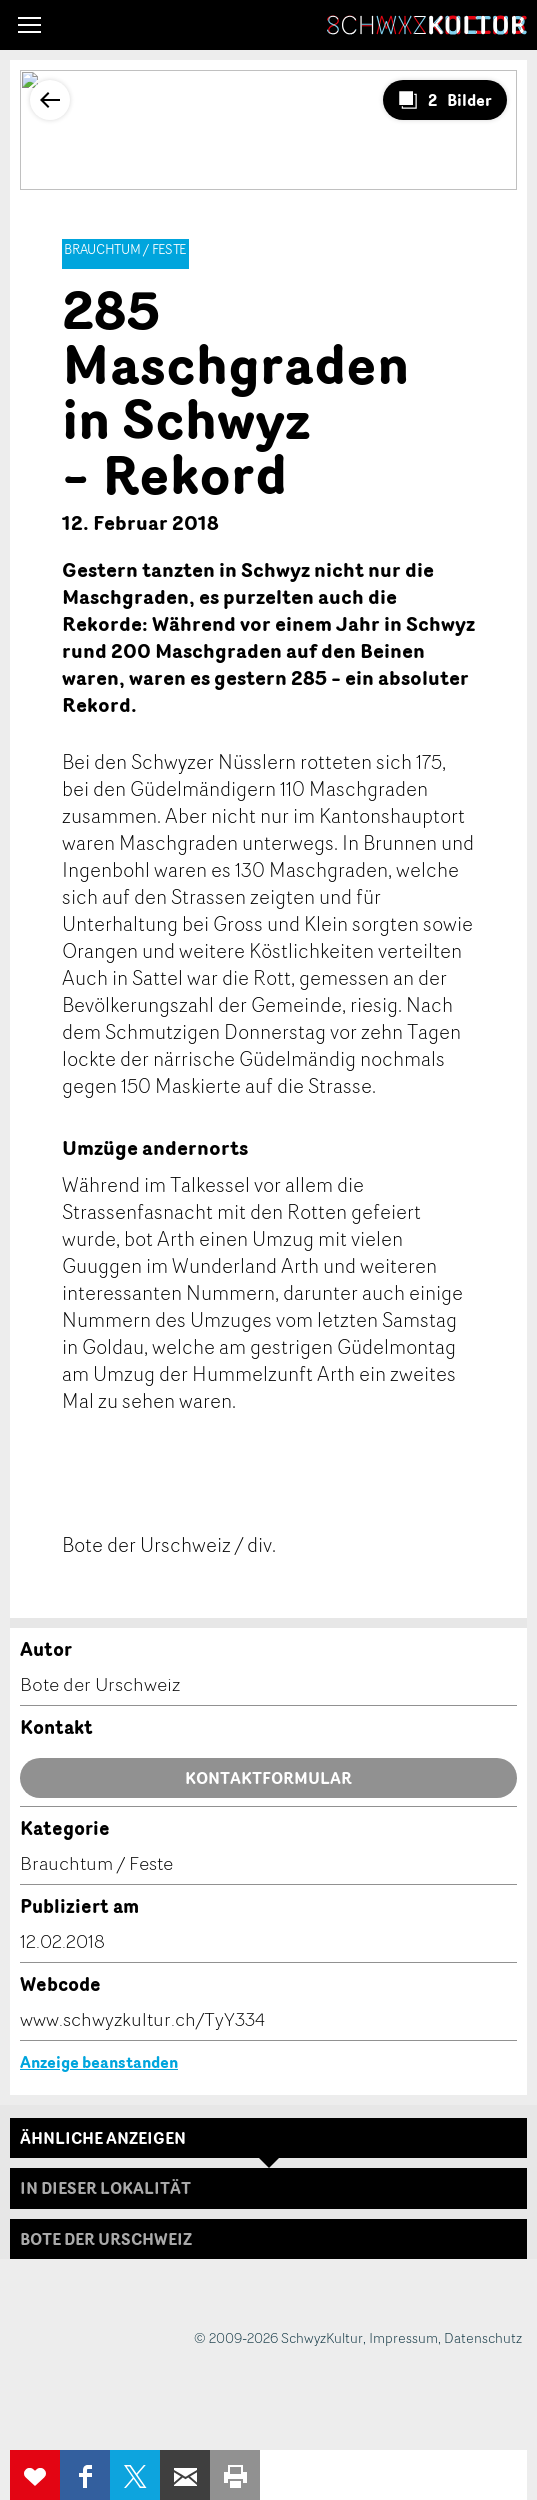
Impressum (403, 2337)
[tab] (268, 2239)
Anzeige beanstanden (99, 2062)
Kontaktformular (268, 1778)
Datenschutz (483, 2337)
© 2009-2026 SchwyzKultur (278, 2337)
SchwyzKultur (427, 25)
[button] (29, 25)
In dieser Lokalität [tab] (105, 2188)
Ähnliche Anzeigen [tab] (103, 2138)
